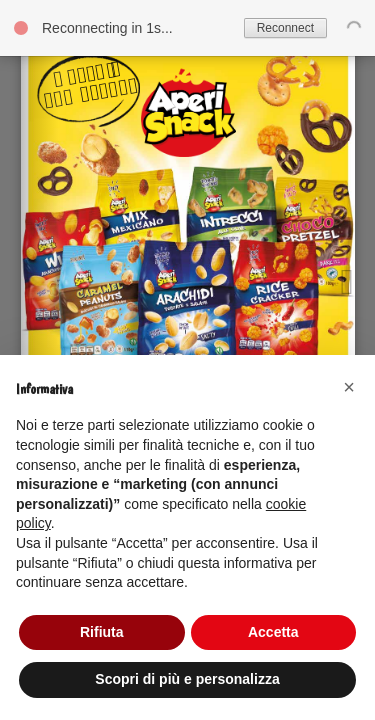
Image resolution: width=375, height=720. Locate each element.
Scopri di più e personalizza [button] (187, 679)
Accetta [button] (273, 632)
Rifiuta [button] (102, 632)
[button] (349, 387)
